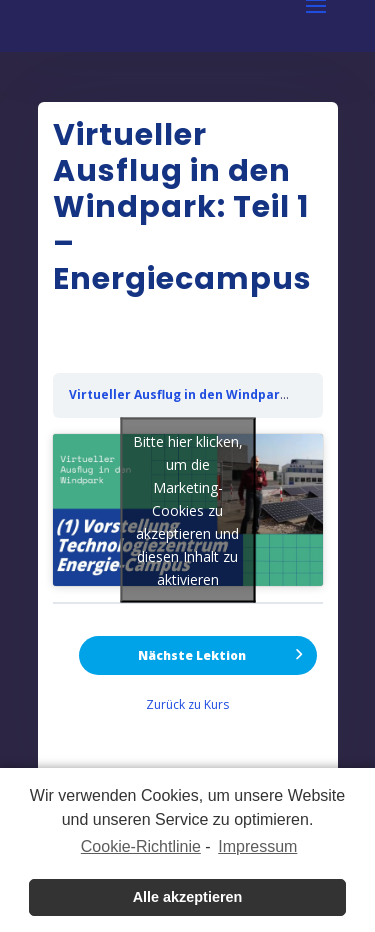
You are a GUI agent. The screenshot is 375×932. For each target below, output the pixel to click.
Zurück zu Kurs (187, 704)
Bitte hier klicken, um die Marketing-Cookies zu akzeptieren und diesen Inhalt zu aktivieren (188, 509)
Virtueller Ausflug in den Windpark (178, 394)
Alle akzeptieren (188, 897)
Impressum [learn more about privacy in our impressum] (257, 846)
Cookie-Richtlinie (141, 846)
